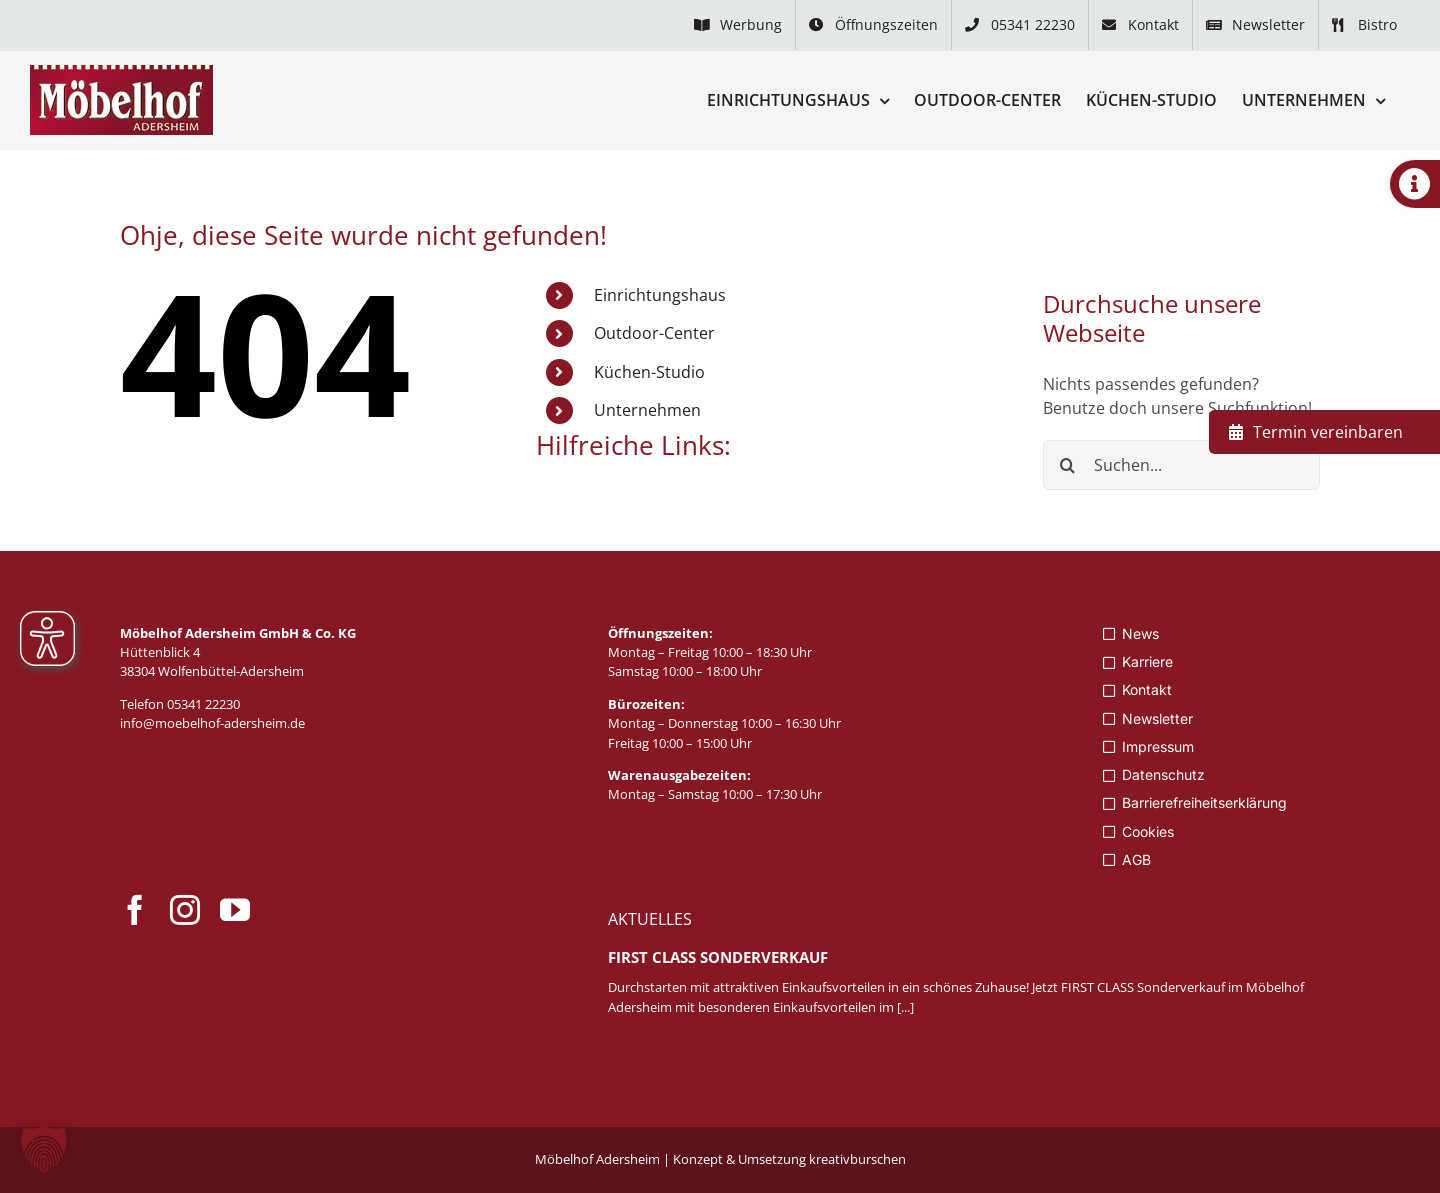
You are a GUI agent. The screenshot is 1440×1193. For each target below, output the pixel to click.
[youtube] (235, 910)
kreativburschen (857, 1159)
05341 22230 (203, 704)
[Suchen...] (1182, 465)
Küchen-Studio (649, 372)
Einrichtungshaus (660, 295)
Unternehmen (647, 410)
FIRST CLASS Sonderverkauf (718, 957)
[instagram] (185, 910)
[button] (44, 1149)
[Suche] (1068, 465)
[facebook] (135, 910)
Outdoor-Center (654, 333)
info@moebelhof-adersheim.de (212, 723)
